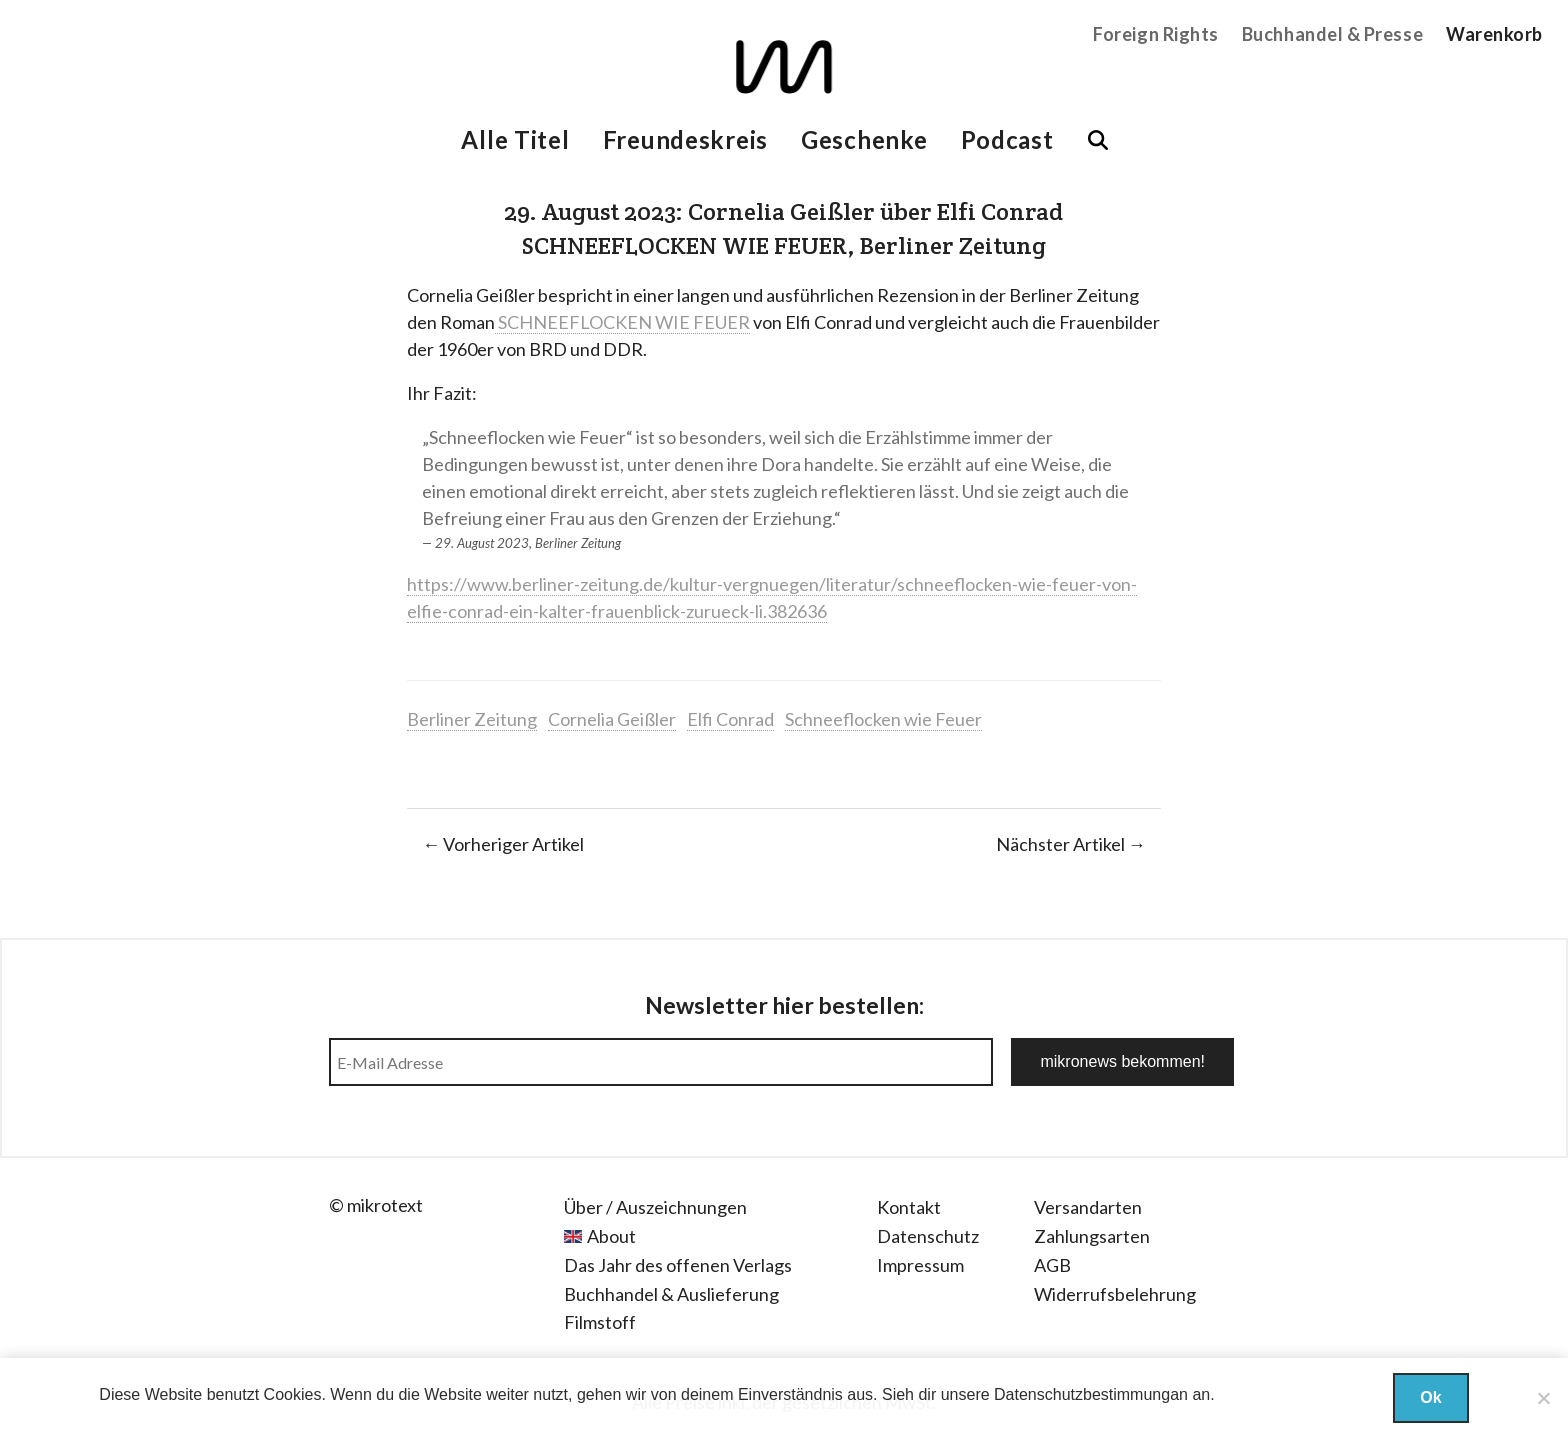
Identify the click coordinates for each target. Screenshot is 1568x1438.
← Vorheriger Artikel (503, 844)
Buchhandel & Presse (1332, 34)
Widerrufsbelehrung (1115, 1294)
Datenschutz (928, 1236)
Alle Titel (515, 139)
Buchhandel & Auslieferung (671, 1294)
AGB (1052, 1265)
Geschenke (864, 139)
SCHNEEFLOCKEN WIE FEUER (622, 322)
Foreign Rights (1156, 34)
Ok (1430, 1397)
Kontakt (909, 1207)
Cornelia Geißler (612, 719)
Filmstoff (600, 1322)
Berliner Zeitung (472, 719)
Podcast (1007, 139)
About (611, 1236)
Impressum (920, 1265)
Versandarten (1088, 1207)
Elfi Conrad (730, 719)
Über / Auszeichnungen (655, 1207)
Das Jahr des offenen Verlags (678, 1265)
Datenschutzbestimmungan (1091, 1394)
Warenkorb (1494, 34)
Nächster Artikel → (1071, 844)
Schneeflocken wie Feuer (883, 719)
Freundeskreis (685, 139)
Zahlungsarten (1092, 1236)
